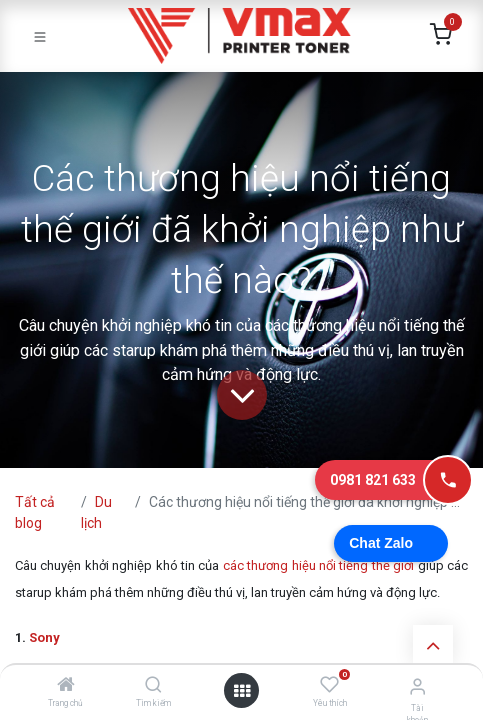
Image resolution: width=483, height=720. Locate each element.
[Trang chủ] (66, 686)
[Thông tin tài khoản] (417, 686)
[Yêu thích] (329, 685)
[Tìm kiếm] (153, 686)
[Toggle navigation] (40, 36)
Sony (44, 637)
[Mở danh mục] (242, 691)
